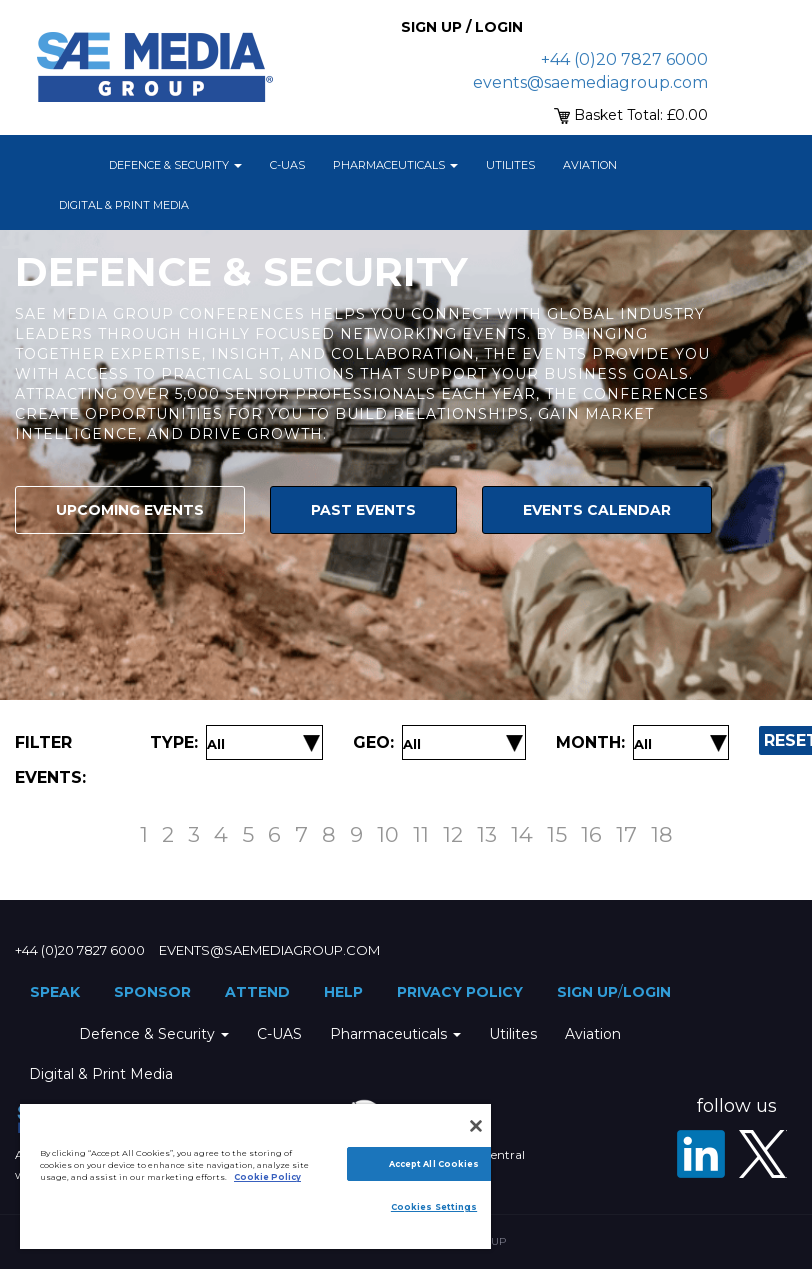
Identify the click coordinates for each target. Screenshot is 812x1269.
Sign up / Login (462, 27)
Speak (55, 992)
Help (343, 992)
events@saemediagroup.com (590, 82)
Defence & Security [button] (175, 165)
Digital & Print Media (124, 205)
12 (453, 834)
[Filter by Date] (643, 744)
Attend (257, 992)
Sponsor (152, 992)
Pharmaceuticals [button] (395, 165)
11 (421, 834)
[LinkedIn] (701, 1154)
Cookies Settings (434, 1207)
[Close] (476, 1126)
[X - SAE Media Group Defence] (763, 1154)
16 (591, 834)
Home (70, 165)
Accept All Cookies (434, 1164)
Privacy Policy (460, 992)
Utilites (510, 165)
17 (626, 834)
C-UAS (287, 165)
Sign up (587, 992)
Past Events (363, 510)
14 (522, 834)
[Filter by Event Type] (216, 744)
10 (388, 834)
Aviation (590, 165)
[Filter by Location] (412, 744)
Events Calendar (597, 510)
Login (647, 992)
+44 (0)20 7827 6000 (624, 59)
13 (487, 834)
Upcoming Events (130, 510)
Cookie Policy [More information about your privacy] (267, 1177)
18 (662, 834)
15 (557, 834)
